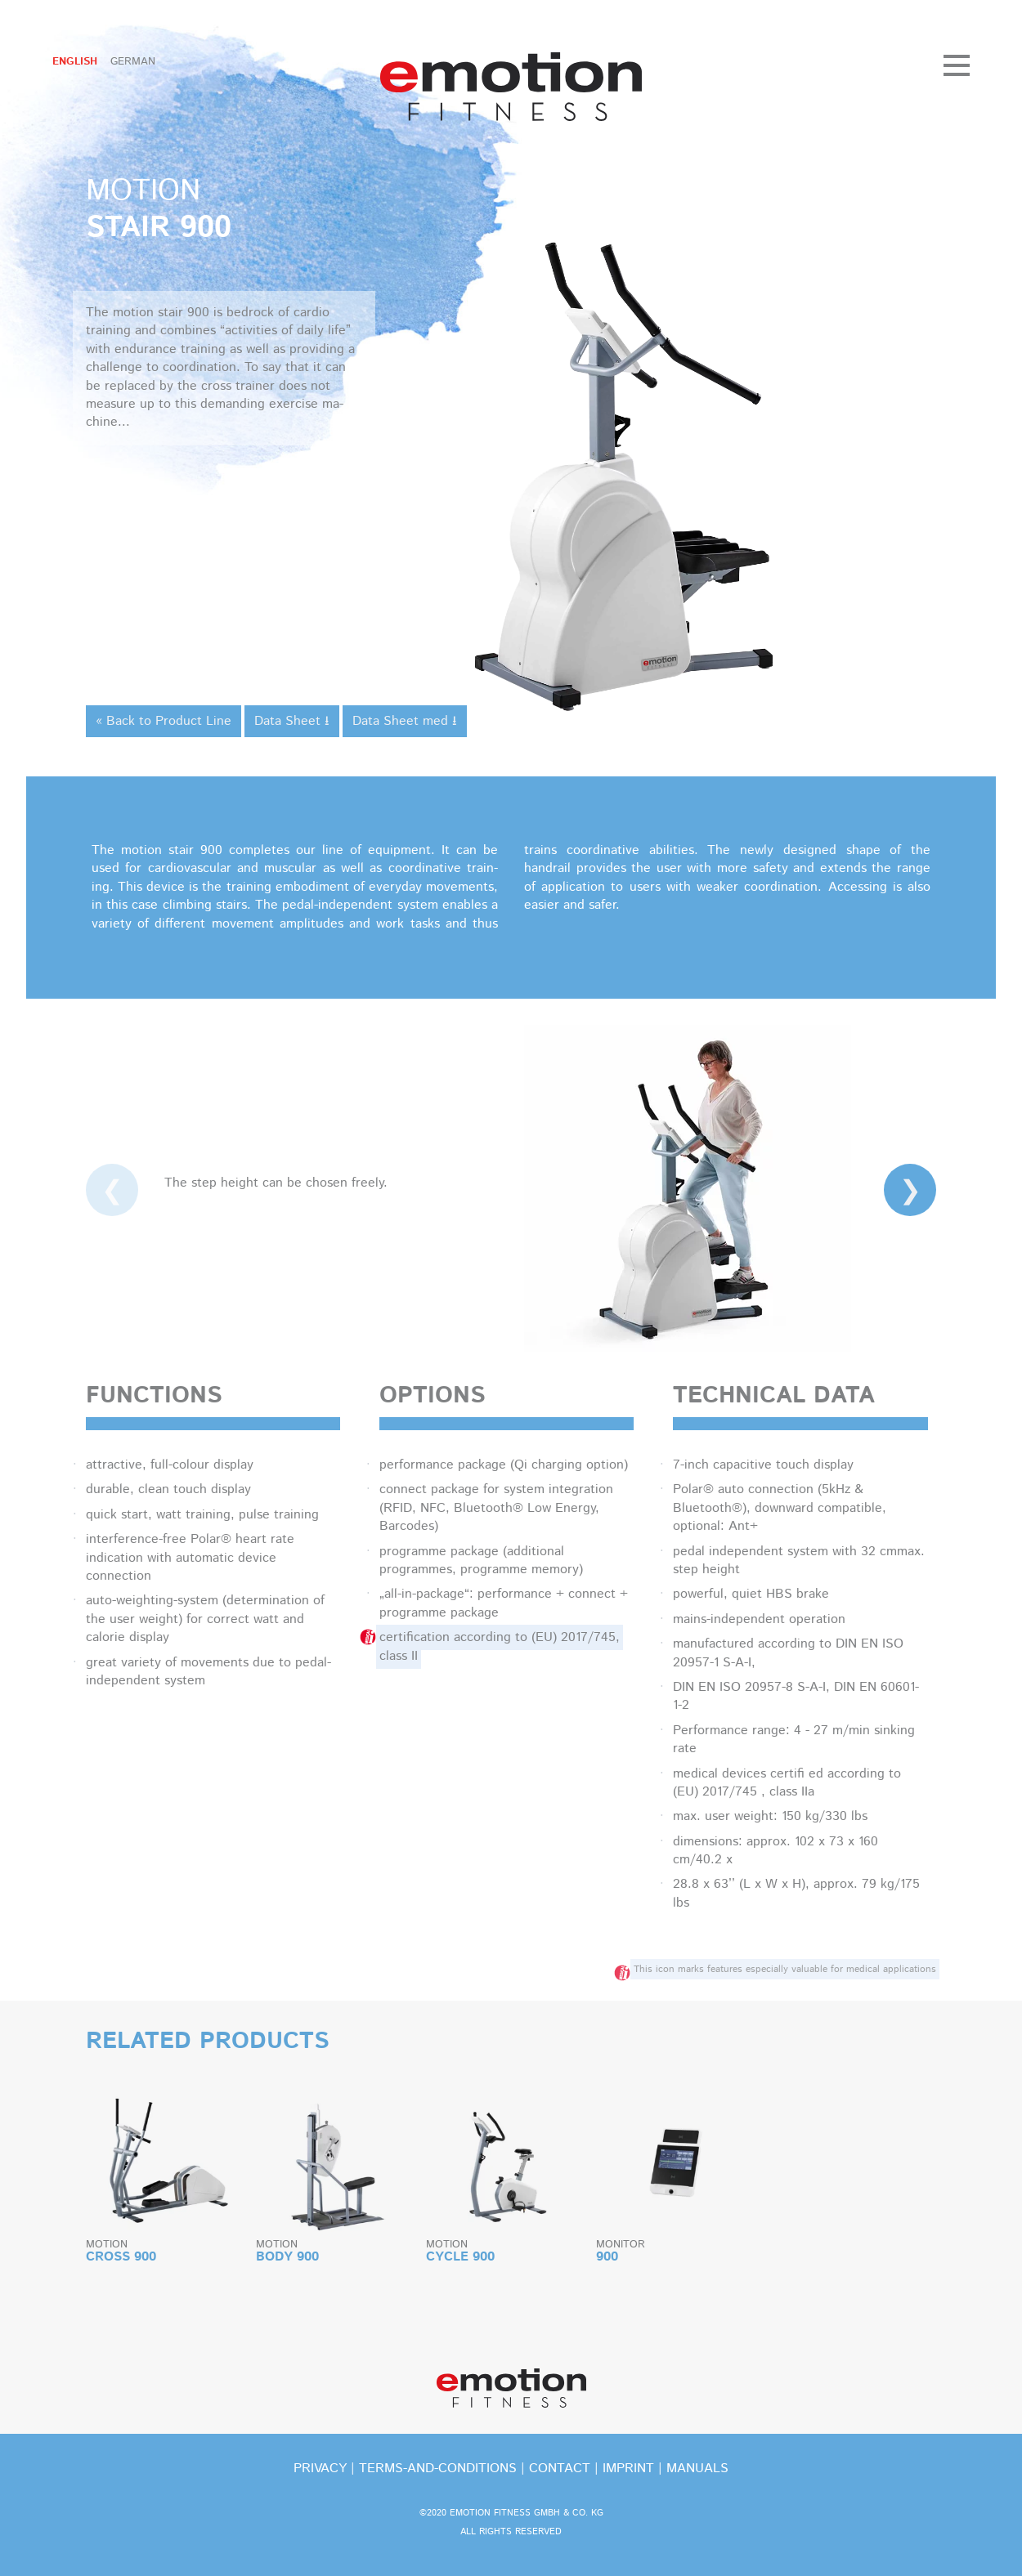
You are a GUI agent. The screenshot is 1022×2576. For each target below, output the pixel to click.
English (74, 61)
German (132, 61)
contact (559, 2468)
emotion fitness (511, 86)
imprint (628, 2468)
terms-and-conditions (438, 2468)
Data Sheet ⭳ (291, 721)
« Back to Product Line (163, 721)
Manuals (697, 2468)
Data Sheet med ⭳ (404, 721)
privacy (320, 2468)
